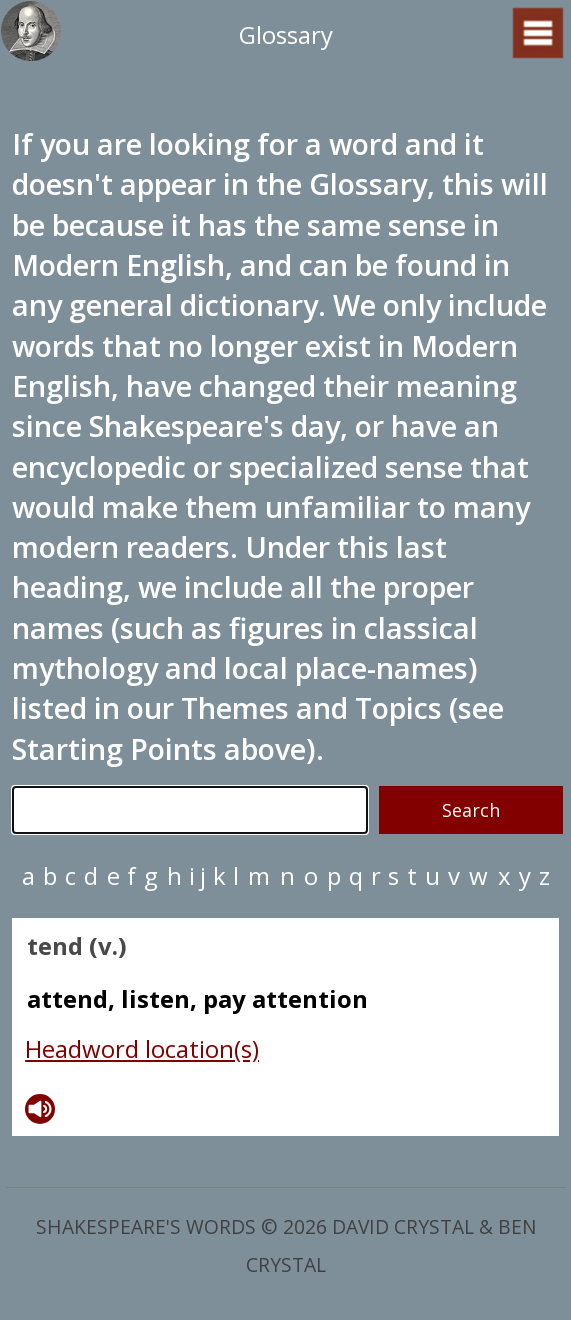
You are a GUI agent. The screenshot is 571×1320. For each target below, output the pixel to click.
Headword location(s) (142, 1048)
